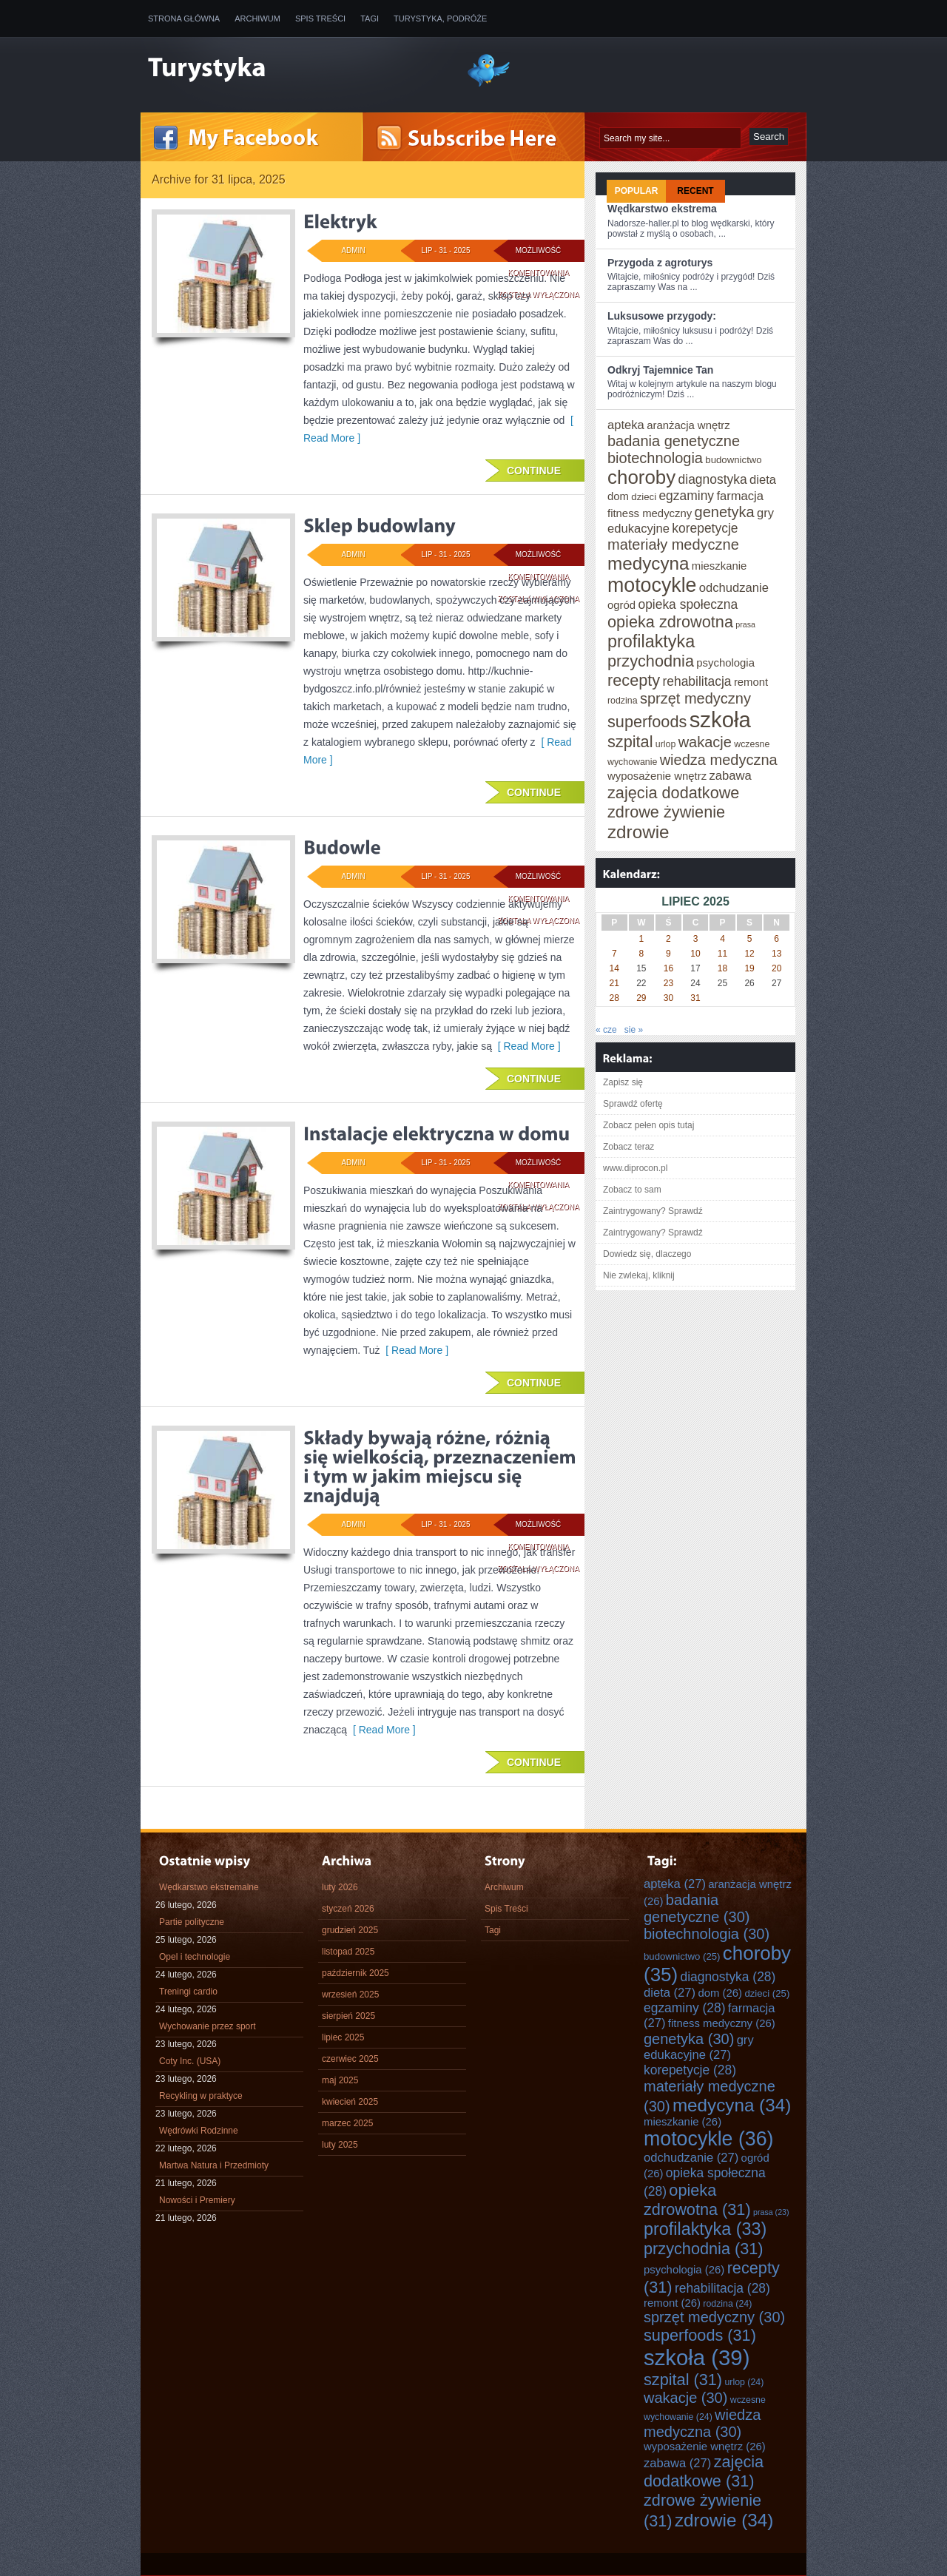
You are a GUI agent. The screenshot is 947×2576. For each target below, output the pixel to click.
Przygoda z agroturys (659, 263)
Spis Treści (320, 18)
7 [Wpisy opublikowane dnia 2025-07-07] (614, 953)
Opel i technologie (194, 1957)
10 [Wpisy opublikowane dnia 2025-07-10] (695, 953)
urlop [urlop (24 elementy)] (665, 744)
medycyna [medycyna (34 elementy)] (648, 563)
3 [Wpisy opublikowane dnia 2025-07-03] (695, 939)
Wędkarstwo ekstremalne (209, 1887)
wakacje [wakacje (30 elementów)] (705, 742)
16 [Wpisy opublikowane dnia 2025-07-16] (668, 968)
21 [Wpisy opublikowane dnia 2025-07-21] (614, 983)
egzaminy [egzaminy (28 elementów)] (686, 495)
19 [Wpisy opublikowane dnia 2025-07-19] (749, 968)
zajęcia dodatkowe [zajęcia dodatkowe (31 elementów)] (673, 792)
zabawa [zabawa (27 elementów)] (730, 776)
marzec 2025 (347, 2123)
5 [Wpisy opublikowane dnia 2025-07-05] (749, 939)
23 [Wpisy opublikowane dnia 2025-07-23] (668, 983)
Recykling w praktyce (201, 2096)
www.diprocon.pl (635, 1168)
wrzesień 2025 (350, 1994)
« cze (606, 1030)
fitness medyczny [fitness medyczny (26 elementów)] (649, 513)
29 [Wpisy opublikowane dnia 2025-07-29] (641, 998)
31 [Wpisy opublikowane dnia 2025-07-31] (695, 998)
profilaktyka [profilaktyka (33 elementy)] (651, 641)
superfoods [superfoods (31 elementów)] (647, 721)
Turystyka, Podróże (440, 18)
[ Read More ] (526, 1046)
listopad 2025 (348, 1951)
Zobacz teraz (628, 1147)
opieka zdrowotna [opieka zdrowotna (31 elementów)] (670, 622)
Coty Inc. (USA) (189, 2061)
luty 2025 (340, 2145)
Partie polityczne (191, 1922)
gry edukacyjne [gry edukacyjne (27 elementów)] (699, 2047)
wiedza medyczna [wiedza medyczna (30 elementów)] (719, 760)
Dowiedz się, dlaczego (647, 1254)
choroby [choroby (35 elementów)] (641, 477)
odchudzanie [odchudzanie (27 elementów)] (734, 588)
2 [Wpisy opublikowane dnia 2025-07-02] (668, 939)
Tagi (369, 18)
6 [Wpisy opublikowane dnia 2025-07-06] (776, 939)
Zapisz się (623, 1082)
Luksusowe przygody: (661, 316)
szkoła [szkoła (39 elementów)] (720, 719)
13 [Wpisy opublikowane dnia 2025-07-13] (776, 953)
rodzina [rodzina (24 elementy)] (622, 700)
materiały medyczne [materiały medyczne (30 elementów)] (673, 544)
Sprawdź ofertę (633, 1104)
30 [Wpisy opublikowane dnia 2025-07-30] (668, 998)
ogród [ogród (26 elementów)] (621, 605)
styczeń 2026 (348, 1909)
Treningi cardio (188, 1991)
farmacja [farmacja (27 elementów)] (740, 496)
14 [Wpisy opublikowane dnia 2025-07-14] (614, 968)
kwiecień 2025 (350, 2102)
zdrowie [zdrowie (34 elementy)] (638, 832)
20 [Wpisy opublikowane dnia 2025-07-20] (776, 968)
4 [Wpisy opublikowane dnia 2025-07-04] (722, 939)
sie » (633, 1030)
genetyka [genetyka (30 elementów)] (725, 512)
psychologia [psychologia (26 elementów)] (725, 663)
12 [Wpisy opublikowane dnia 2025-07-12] (749, 953)
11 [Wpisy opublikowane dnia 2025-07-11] (722, 953)
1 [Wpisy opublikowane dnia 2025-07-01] (641, 939)
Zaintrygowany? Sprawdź (653, 1211)
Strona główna (184, 18)
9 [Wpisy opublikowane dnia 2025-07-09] (668, 953)
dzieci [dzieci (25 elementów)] (643, 496)
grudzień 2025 (350, 1930)
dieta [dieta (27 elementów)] (762, 480)
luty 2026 (340, 1887)
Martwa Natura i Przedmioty (214, 2165)
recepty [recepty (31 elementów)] (633, 680)
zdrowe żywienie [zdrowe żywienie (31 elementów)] (666, 812)
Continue (534, 470)
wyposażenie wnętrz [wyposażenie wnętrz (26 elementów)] (657, 776)
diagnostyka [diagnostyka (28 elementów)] (712, 479)
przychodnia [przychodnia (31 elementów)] (650, 661)
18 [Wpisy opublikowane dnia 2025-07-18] (722, 968)
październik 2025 (355, 1973)
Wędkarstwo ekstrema (662, 209)
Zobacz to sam (632, 1189)
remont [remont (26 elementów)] (751, 682)
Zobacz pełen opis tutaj (648, 1125)
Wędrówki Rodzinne (198, 2130)
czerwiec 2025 (350, 2059)
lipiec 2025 (343, 2037)
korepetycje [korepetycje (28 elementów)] (705, 528)
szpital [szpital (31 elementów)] (630, 741)
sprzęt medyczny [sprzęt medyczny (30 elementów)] (695, 698)
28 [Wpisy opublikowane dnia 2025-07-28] (614, 998)
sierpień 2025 (348, 2016)
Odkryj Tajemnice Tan (660, 370)
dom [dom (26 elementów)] (618, 496)
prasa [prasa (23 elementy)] (745, 624)
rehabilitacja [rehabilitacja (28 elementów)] (696, 681)
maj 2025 (340, 2080)
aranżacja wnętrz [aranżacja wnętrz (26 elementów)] (688, 425)
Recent (695, 191)
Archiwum (257, 18)
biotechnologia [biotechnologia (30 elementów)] (655, 458)
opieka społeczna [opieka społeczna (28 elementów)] (688, 604)
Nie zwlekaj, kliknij (639, 1275)
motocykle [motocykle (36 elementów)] (652, 585)
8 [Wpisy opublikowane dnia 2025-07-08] (641, 953)
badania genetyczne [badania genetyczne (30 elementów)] (673, 441)
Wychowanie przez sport (207, 2026)
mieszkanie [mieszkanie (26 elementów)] (719, 566)
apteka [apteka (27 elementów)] (625, 425)
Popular (636, 191)
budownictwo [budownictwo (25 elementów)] (733, 459)
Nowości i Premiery (197, 2200)
